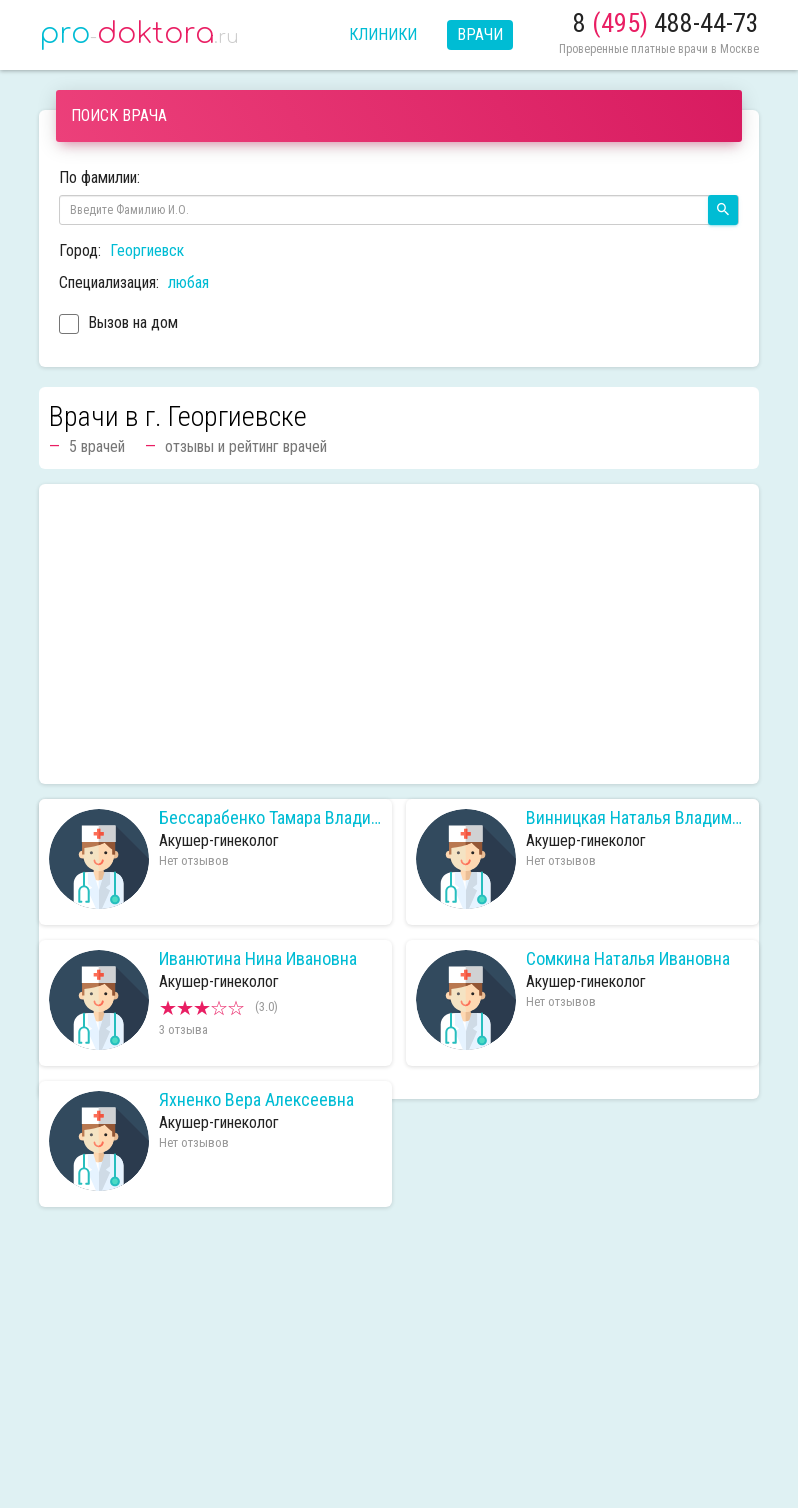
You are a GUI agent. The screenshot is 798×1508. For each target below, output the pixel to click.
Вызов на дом (118, 325)
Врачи (480, 34)
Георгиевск (147, 250)
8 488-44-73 (666, 23)
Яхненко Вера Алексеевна (256, 1100)
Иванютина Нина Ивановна (258, 959)
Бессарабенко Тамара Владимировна (270, 818)
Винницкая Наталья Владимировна (637, 818)
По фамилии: (99, 177)
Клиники (383, 34)
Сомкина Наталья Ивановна (628, 959)
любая (188, 282)
